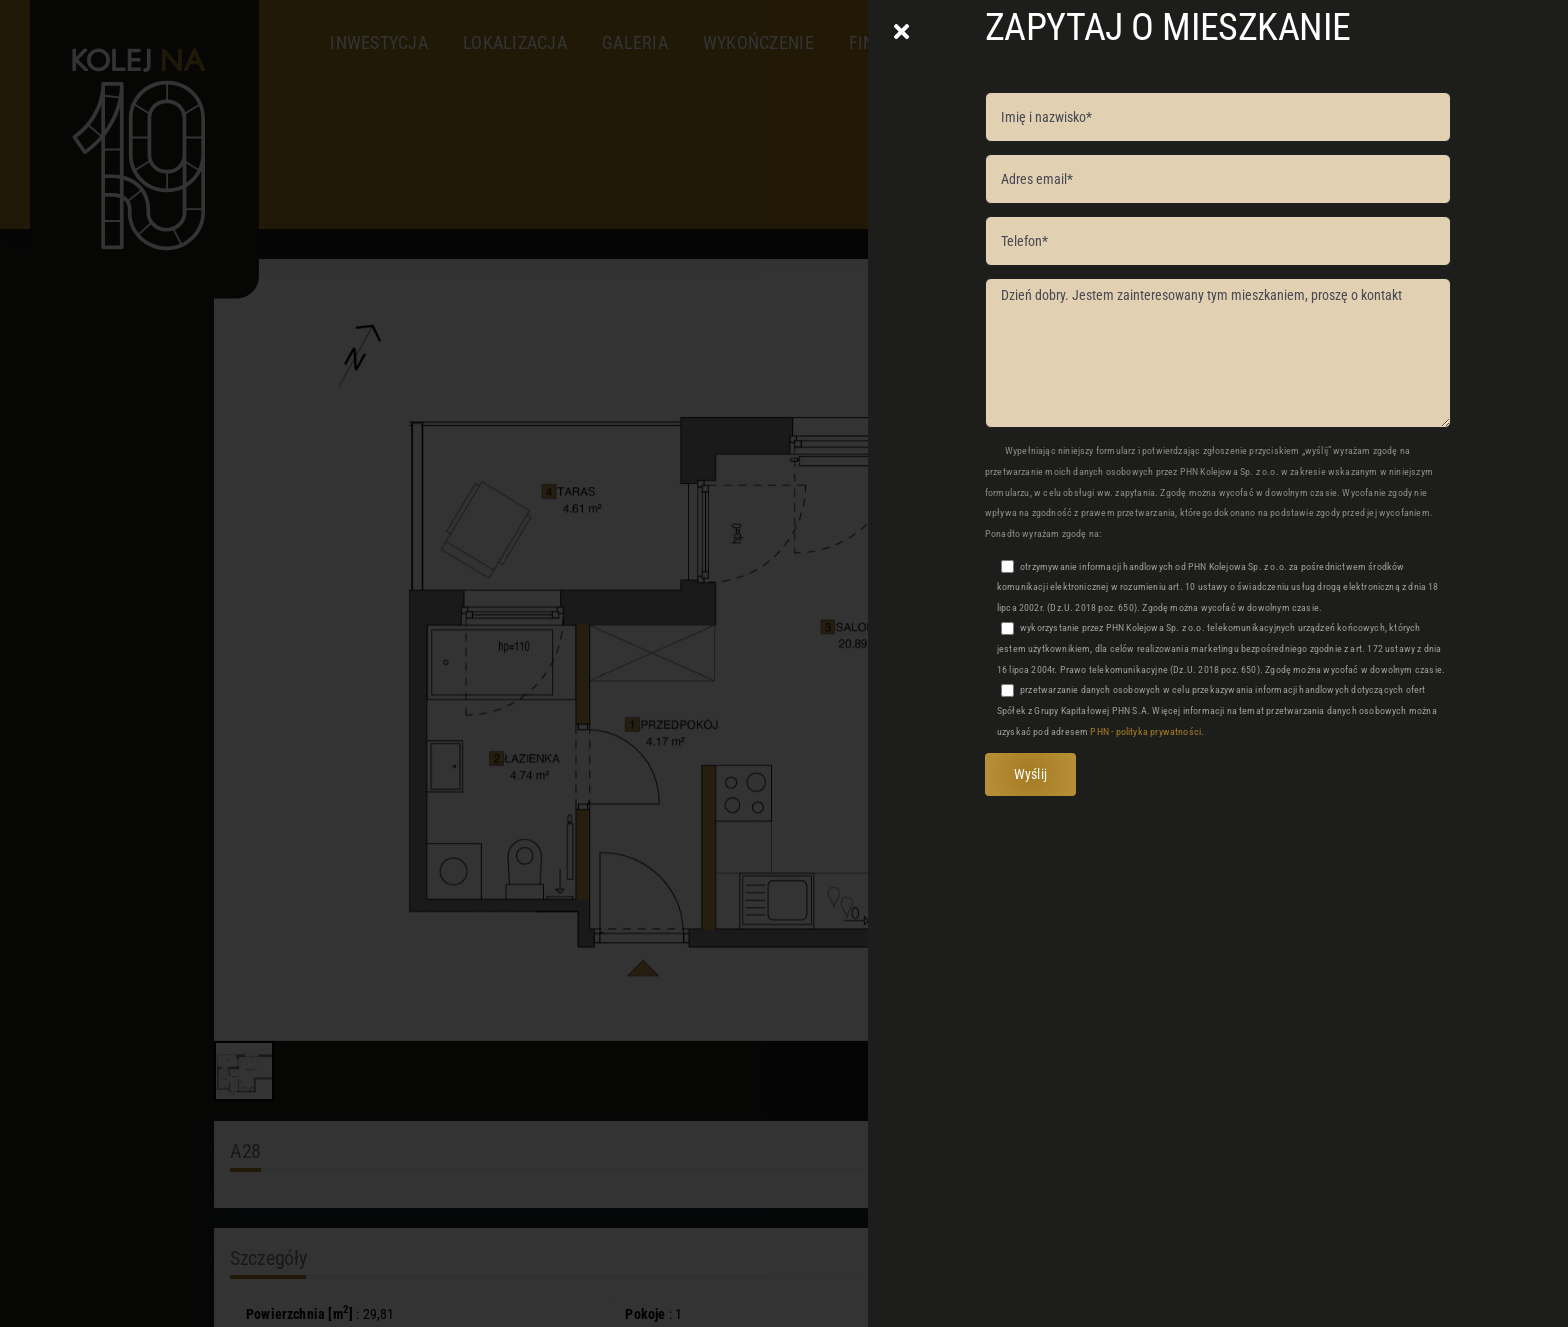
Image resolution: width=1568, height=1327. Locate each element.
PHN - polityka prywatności (1145, 731)
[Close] (901, 32)
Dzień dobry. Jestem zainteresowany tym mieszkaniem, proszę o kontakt (1218, 353)
